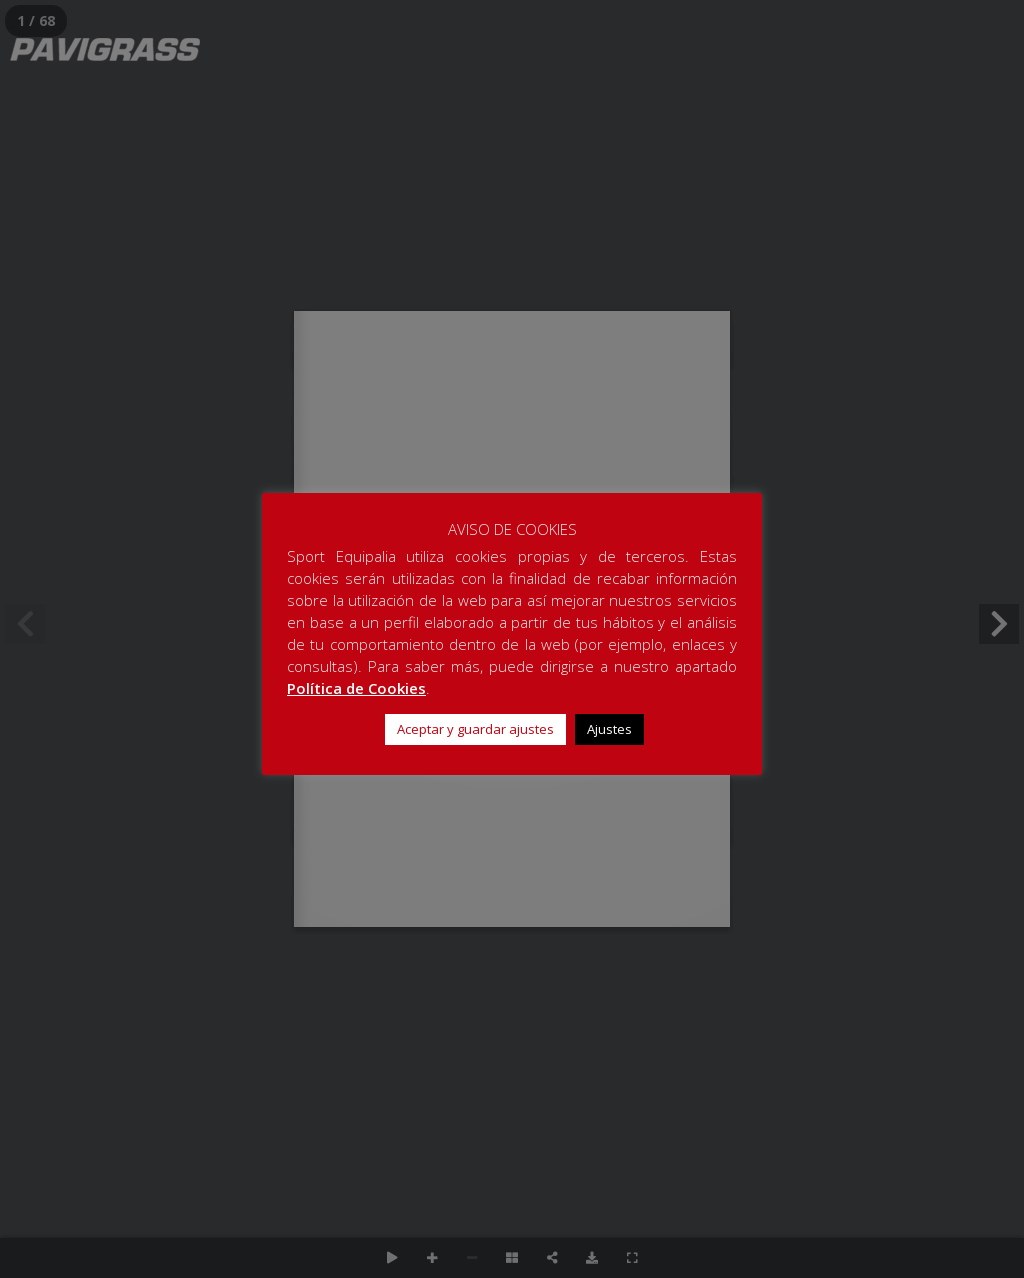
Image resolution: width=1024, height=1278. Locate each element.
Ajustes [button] (609, 729)
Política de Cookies (356, 688)
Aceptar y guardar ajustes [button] (475, 729)
